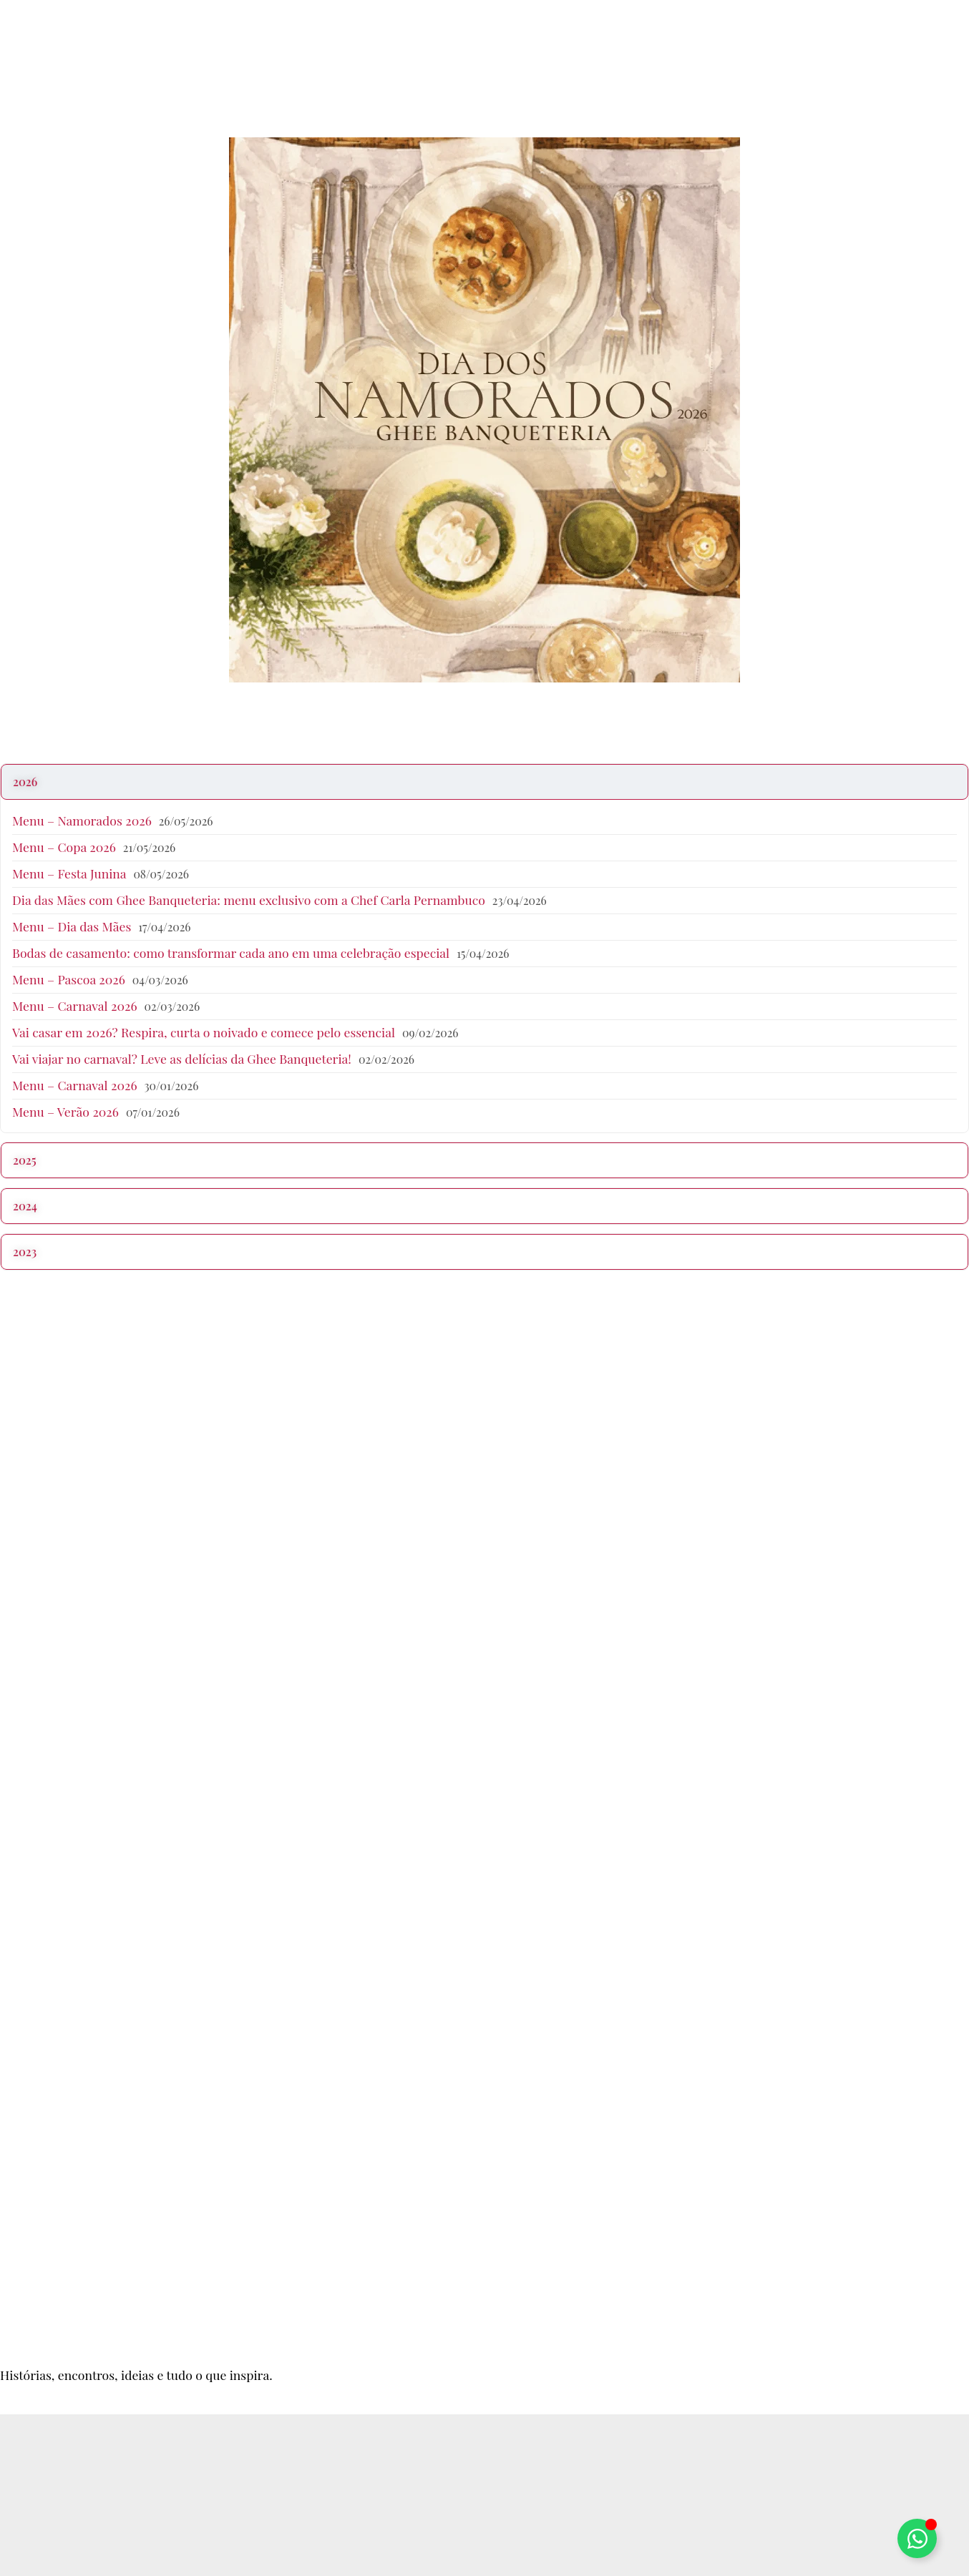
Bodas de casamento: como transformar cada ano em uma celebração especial (230, 952)
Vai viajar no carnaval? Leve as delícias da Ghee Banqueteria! (181, 1058)
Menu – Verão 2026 (65, 1111)
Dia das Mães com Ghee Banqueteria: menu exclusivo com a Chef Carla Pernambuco (248, 899)
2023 (24, 1251)
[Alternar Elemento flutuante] (917, 2538)
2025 (24, 1159)
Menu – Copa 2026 (64, 846)
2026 (25, 781)
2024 (25, 1205)
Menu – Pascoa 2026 (68, 979)
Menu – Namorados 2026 (82, 820)
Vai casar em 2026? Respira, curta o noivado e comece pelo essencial (203, 1032)
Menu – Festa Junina (69, 873)
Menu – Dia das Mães (71, 926)
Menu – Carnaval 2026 (74, 1005)
